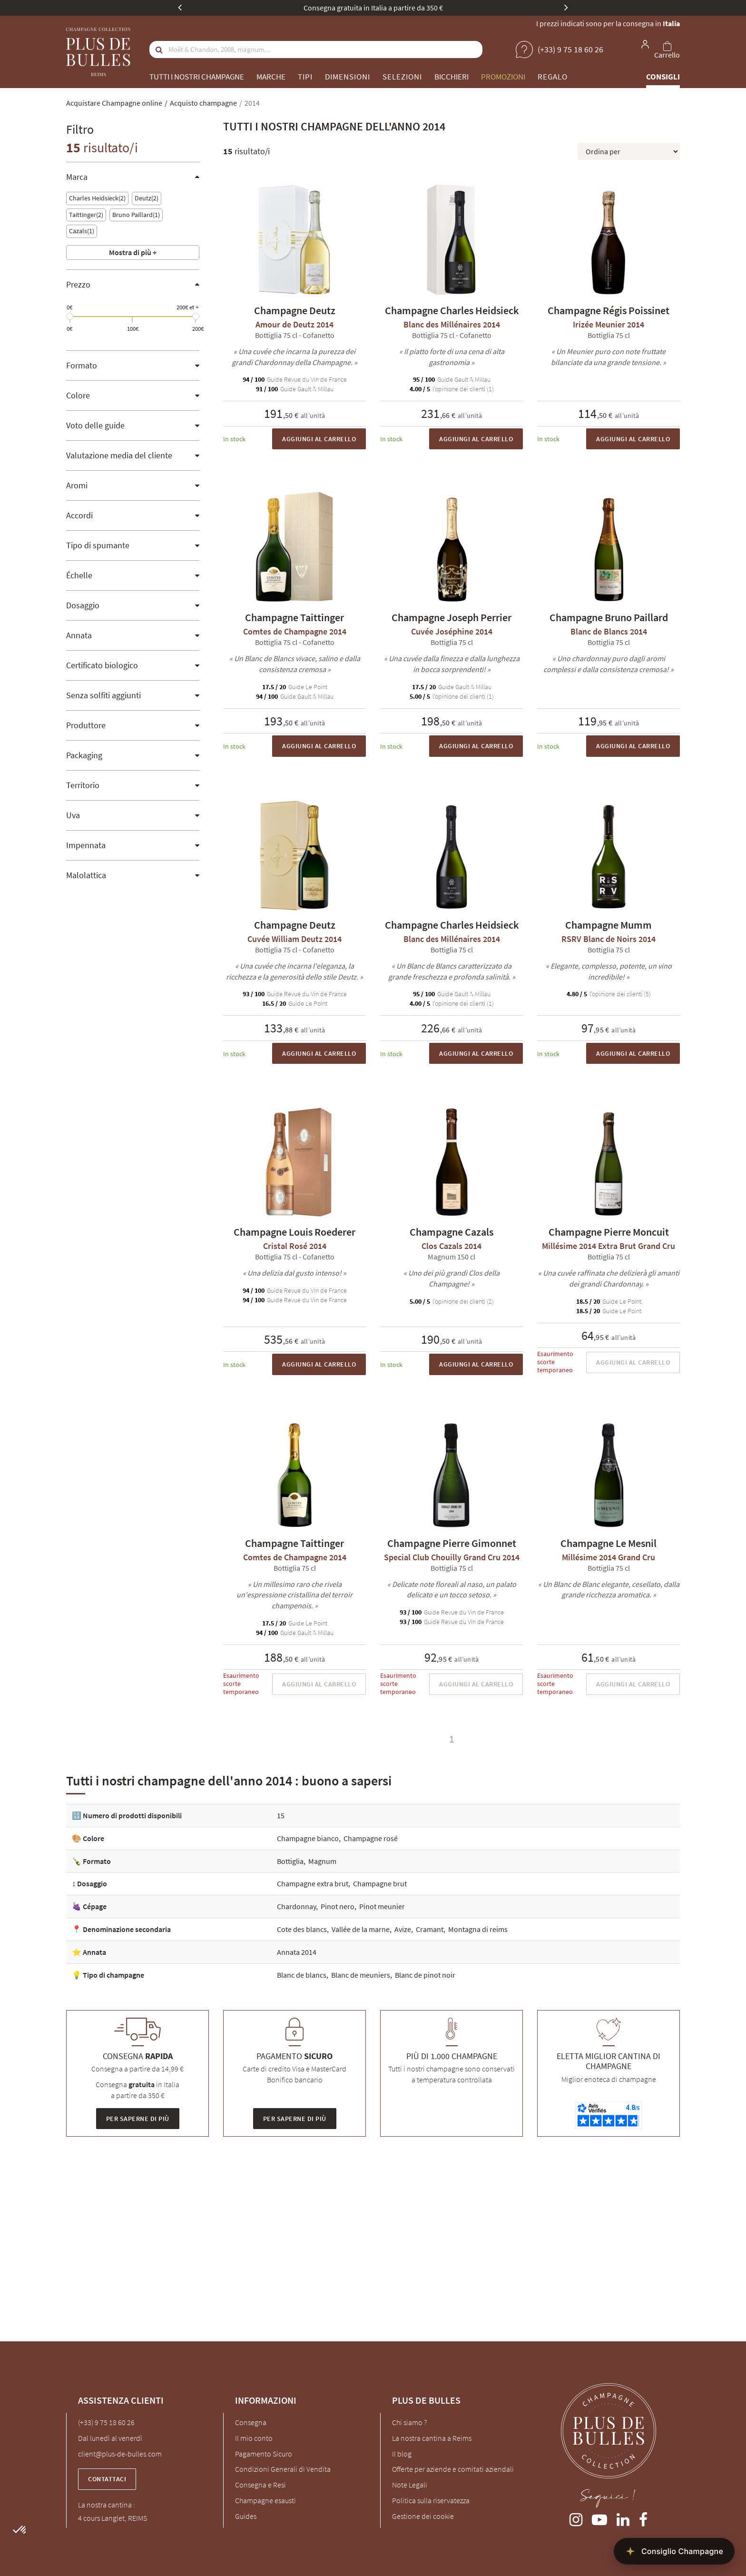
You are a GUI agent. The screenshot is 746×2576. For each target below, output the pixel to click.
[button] (20, 2530)
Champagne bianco (308, 1838)
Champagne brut (380, 1883)
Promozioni (503, 76)
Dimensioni (347, 76)
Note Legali (409, 2484)
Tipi (305, 76)
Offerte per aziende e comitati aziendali (453, 2469)
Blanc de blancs (301, 1975)
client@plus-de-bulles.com (120, 2453)
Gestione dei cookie (423, 2516)
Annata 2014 (296, 1952)
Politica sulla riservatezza (431, 2500)
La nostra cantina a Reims (431, 2438)
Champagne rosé (371, 1838)
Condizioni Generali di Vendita (283, 2469)
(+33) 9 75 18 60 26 (106, 2422)
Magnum (322, 1861)
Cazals (81, 231)
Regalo (553, 76)
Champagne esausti (265, 2500)
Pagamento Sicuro (263, 2453)
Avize (402, 1929)
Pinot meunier (382, 1906)
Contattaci (107, 2479)
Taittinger (86, 215)
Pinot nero (337, 1906)
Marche (270, 76)
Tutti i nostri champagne (196, 76)
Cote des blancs (302, 1929)
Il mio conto (254, 2438)
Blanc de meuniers (360, 1975)
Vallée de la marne (361, 1929)
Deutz (146, 198)
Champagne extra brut (312, 1883)
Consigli (663, 76)
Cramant (429, 1929)
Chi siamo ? (409, 2422)
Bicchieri (451, 76)
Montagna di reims (478, 1929)
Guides (245, 2516)
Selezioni (402, 76)
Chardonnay (296, 1906)
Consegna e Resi (260, 2484)
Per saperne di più (137, 2118)
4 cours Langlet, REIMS (112, 2518)
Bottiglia (290, 1861)
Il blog (402, 2453)
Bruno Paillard (136, 215)
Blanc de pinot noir (425, 1975)
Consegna (250, 2422)
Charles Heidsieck (97, 198)
